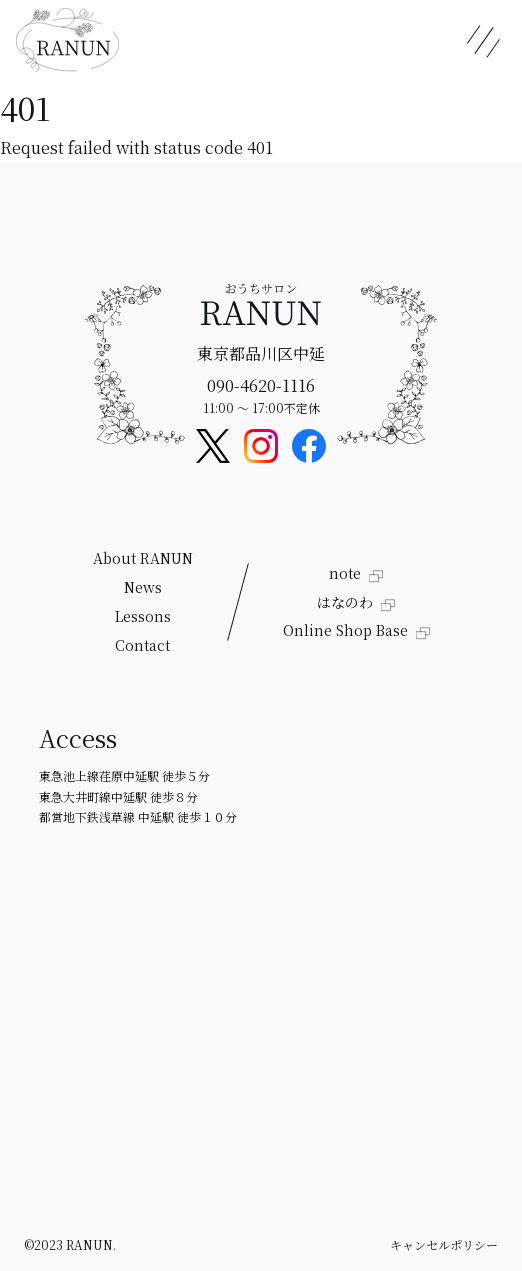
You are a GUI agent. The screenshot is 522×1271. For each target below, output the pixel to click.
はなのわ (347, 602)
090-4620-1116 (261, 385)
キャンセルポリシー (444, 1244)
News (143, 587)
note (347, 573)
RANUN (89, 1244)
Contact (142, 645)
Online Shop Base (347, 630)
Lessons (143, 616)
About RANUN (143, 558)
